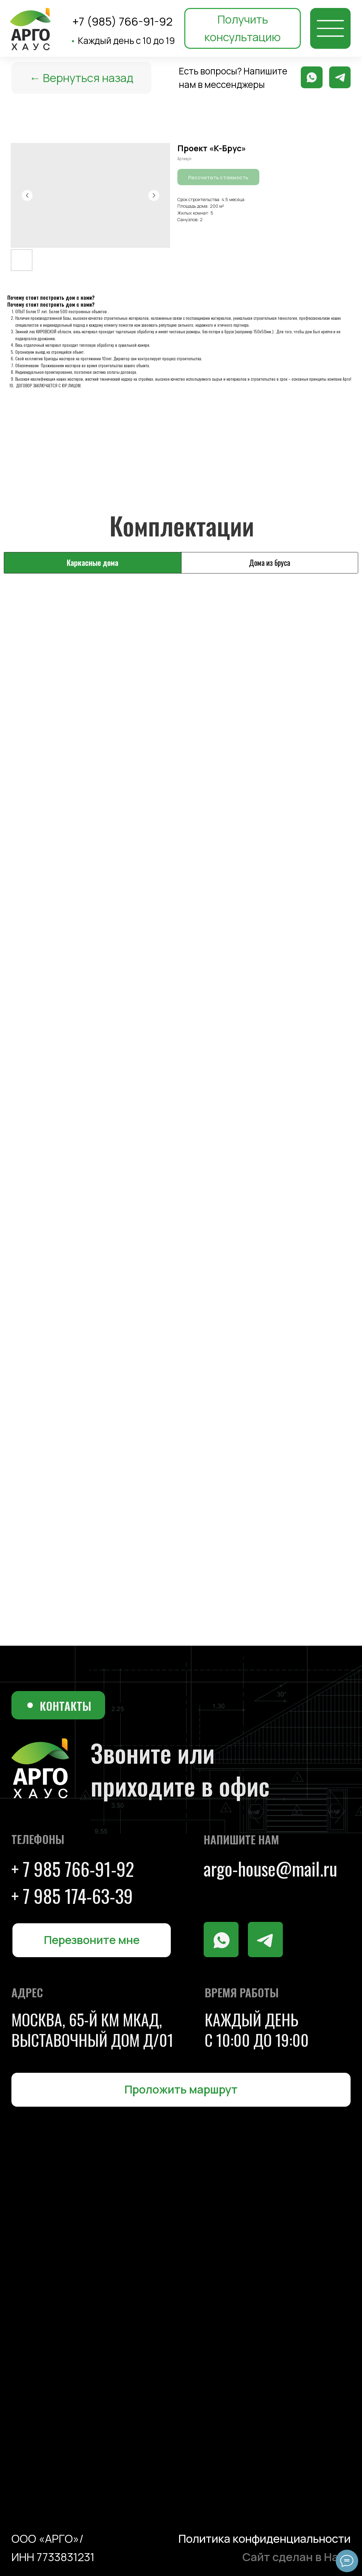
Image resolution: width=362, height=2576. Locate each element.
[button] (242, 28)
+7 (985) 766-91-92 (122, 21)
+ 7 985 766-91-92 (72, 1868)
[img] (330, 28)
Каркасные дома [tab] (92, 562)
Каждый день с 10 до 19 (122, 40)
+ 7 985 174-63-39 (72, 1895)
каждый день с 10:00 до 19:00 (257, 2029)
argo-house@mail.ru (270, 1868)
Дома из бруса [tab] (269, 562)
